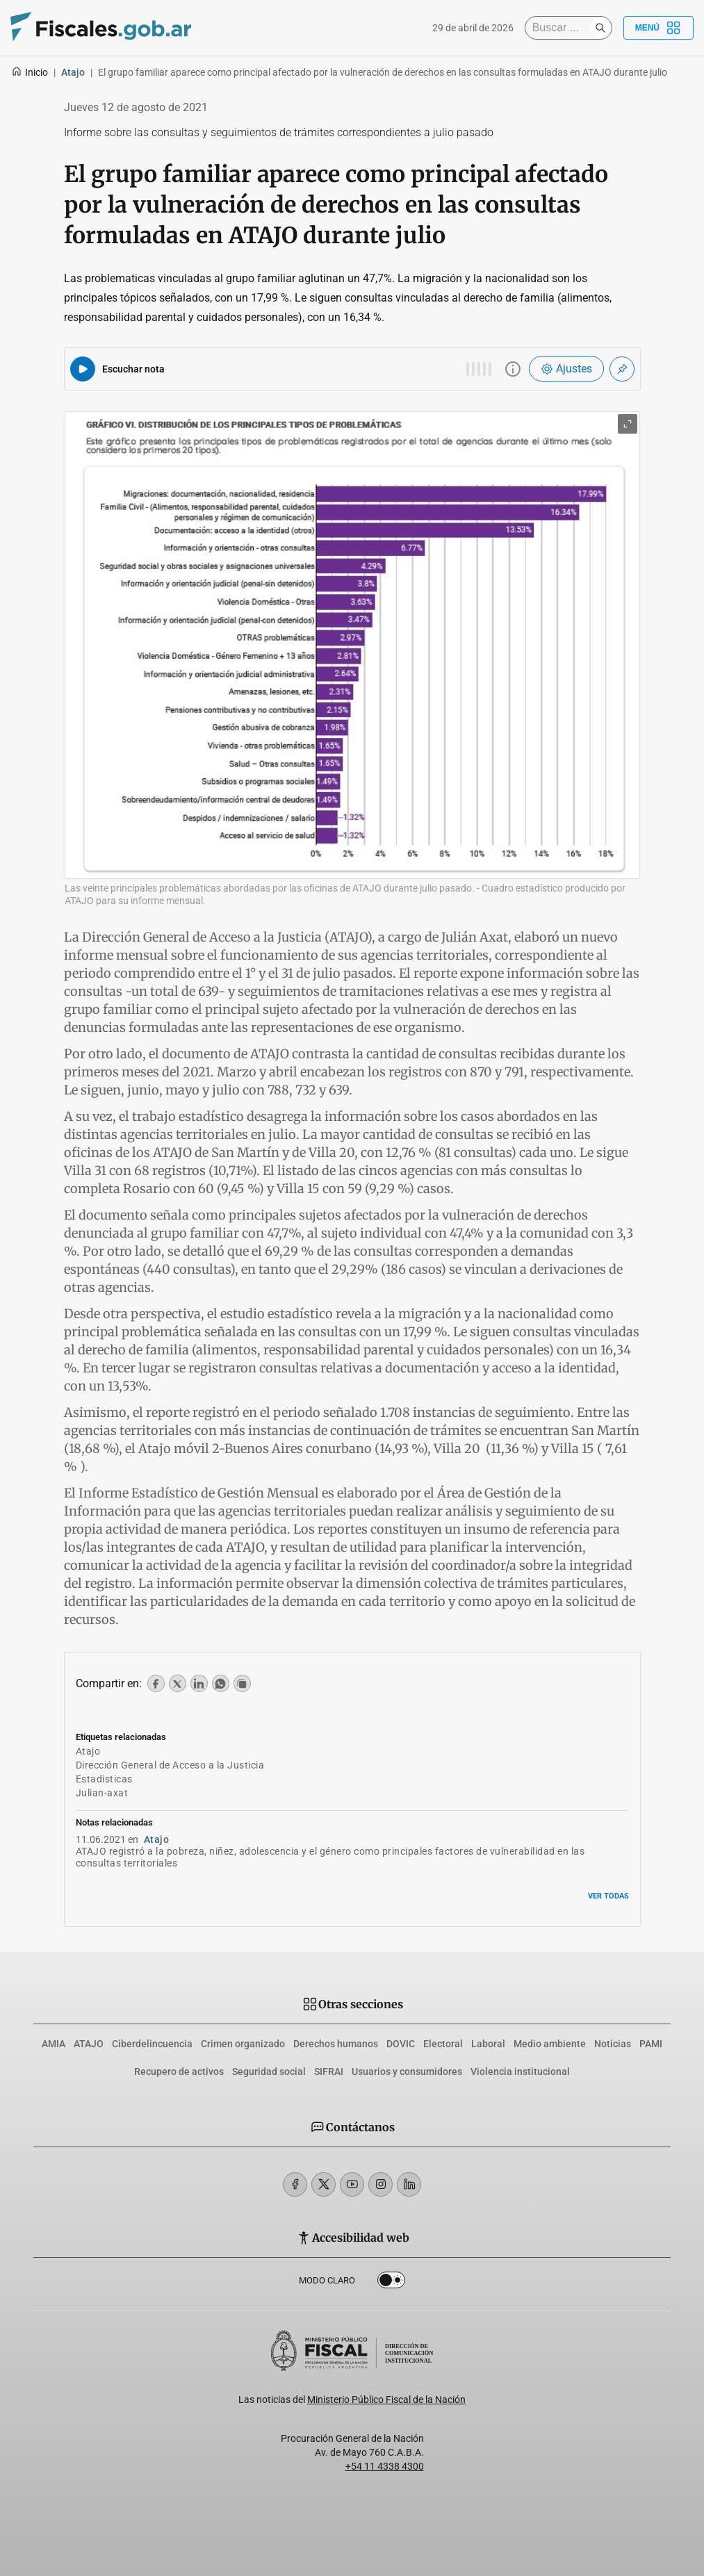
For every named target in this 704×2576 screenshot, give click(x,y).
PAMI (650, 2043)
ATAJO (89, 2043)
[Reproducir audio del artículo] (82, 369)
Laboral (488, 2043)
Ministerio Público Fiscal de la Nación (386, 2399)
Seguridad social (269, 2071)
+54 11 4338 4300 (384, 2466)
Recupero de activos (179, 2071)
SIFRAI (328, 2071)
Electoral (443, 2043)
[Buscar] (561, 28)
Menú (658, 27)
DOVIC (400, 2043)
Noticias (612, 2043)
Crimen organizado (243, 2043)
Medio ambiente (550, 2043)
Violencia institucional (520, 2071)
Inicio (29, 72)
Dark (391, 2282)
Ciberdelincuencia (152, 2043)
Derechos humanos (335, 2043)
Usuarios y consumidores (407, 2071)
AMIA (53, 2043)
